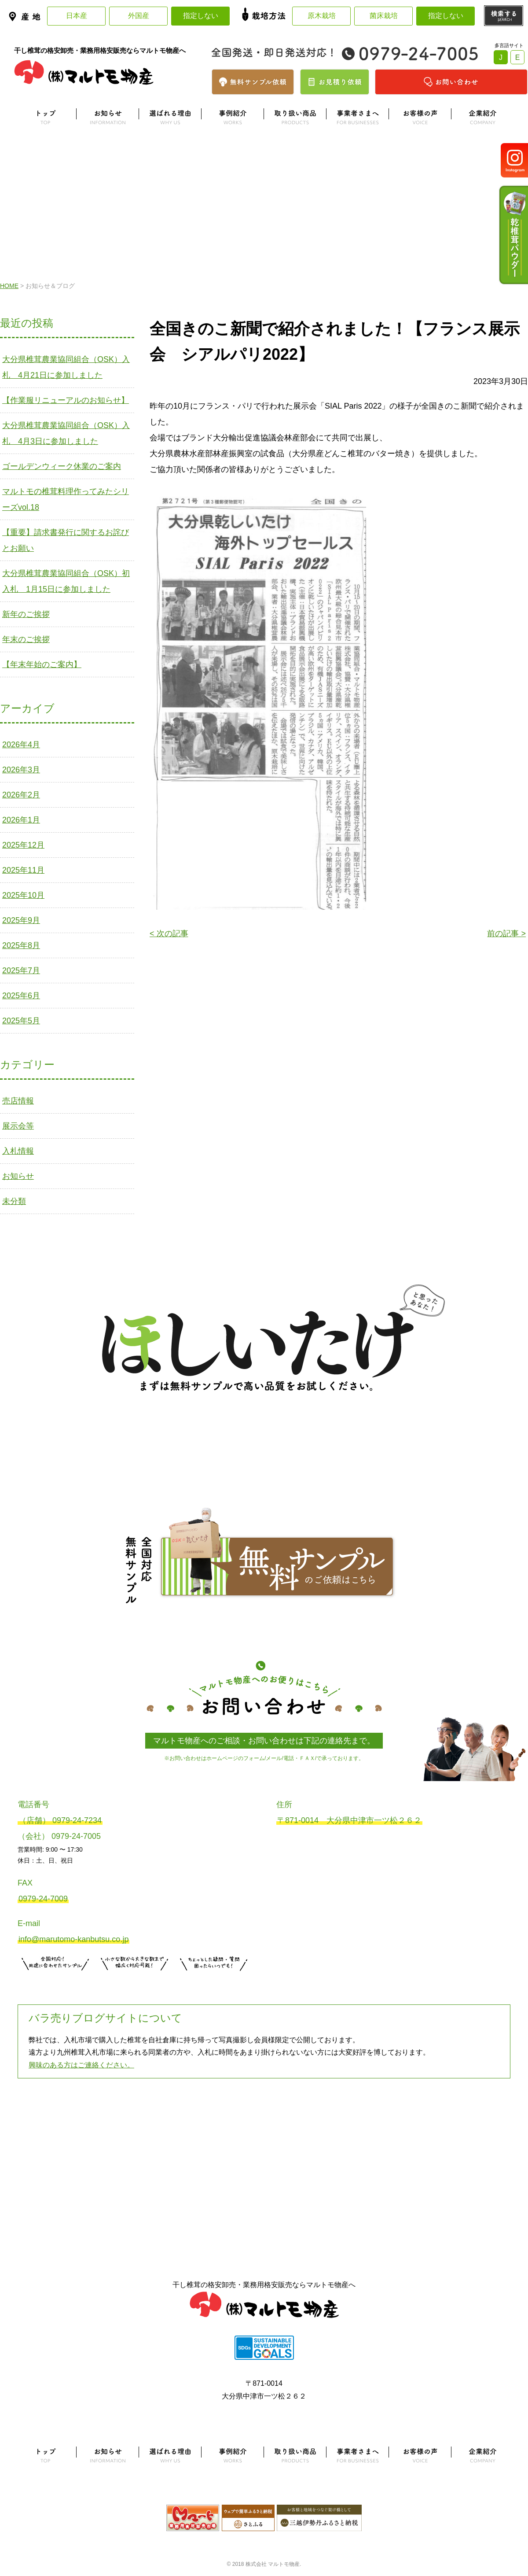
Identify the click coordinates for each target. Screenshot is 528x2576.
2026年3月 (21, 769)
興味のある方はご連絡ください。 (81, 2065)
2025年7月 (21, 970)
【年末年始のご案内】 (41, 664)
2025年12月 (23, 845)
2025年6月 (21, 995)
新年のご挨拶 (26, 614)
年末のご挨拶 (26, 639)
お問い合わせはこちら (213, 1981)
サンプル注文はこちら (55, 1981)
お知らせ (18, 1176)
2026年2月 (21, 794)
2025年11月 (23, 870)
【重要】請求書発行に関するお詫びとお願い (65, 540)
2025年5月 (21, 1020)
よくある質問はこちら (264, 2122)
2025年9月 (21, 920)
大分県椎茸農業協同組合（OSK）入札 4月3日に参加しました (66, 433)
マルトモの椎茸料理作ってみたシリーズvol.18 (65, 499)
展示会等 (18, 1126)
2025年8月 (21, 945)
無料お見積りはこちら (134, 1981)
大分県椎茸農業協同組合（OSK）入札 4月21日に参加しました (66, 367)
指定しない (200, 15)
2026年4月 (21, 744)
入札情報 (18, 1151)
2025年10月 (23, 895)
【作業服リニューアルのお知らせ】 (65, 400)
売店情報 (18, 1100)
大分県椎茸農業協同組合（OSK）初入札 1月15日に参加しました (66, 581)
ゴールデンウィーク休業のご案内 (61, 466)
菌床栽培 (384, 15)
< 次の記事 (169, 933)
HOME (9, 285)
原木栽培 (322, 15)
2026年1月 (21, 820)
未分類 (14, 1201)
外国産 (138, 15)
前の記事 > (506, 933)
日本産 (76, 15)
